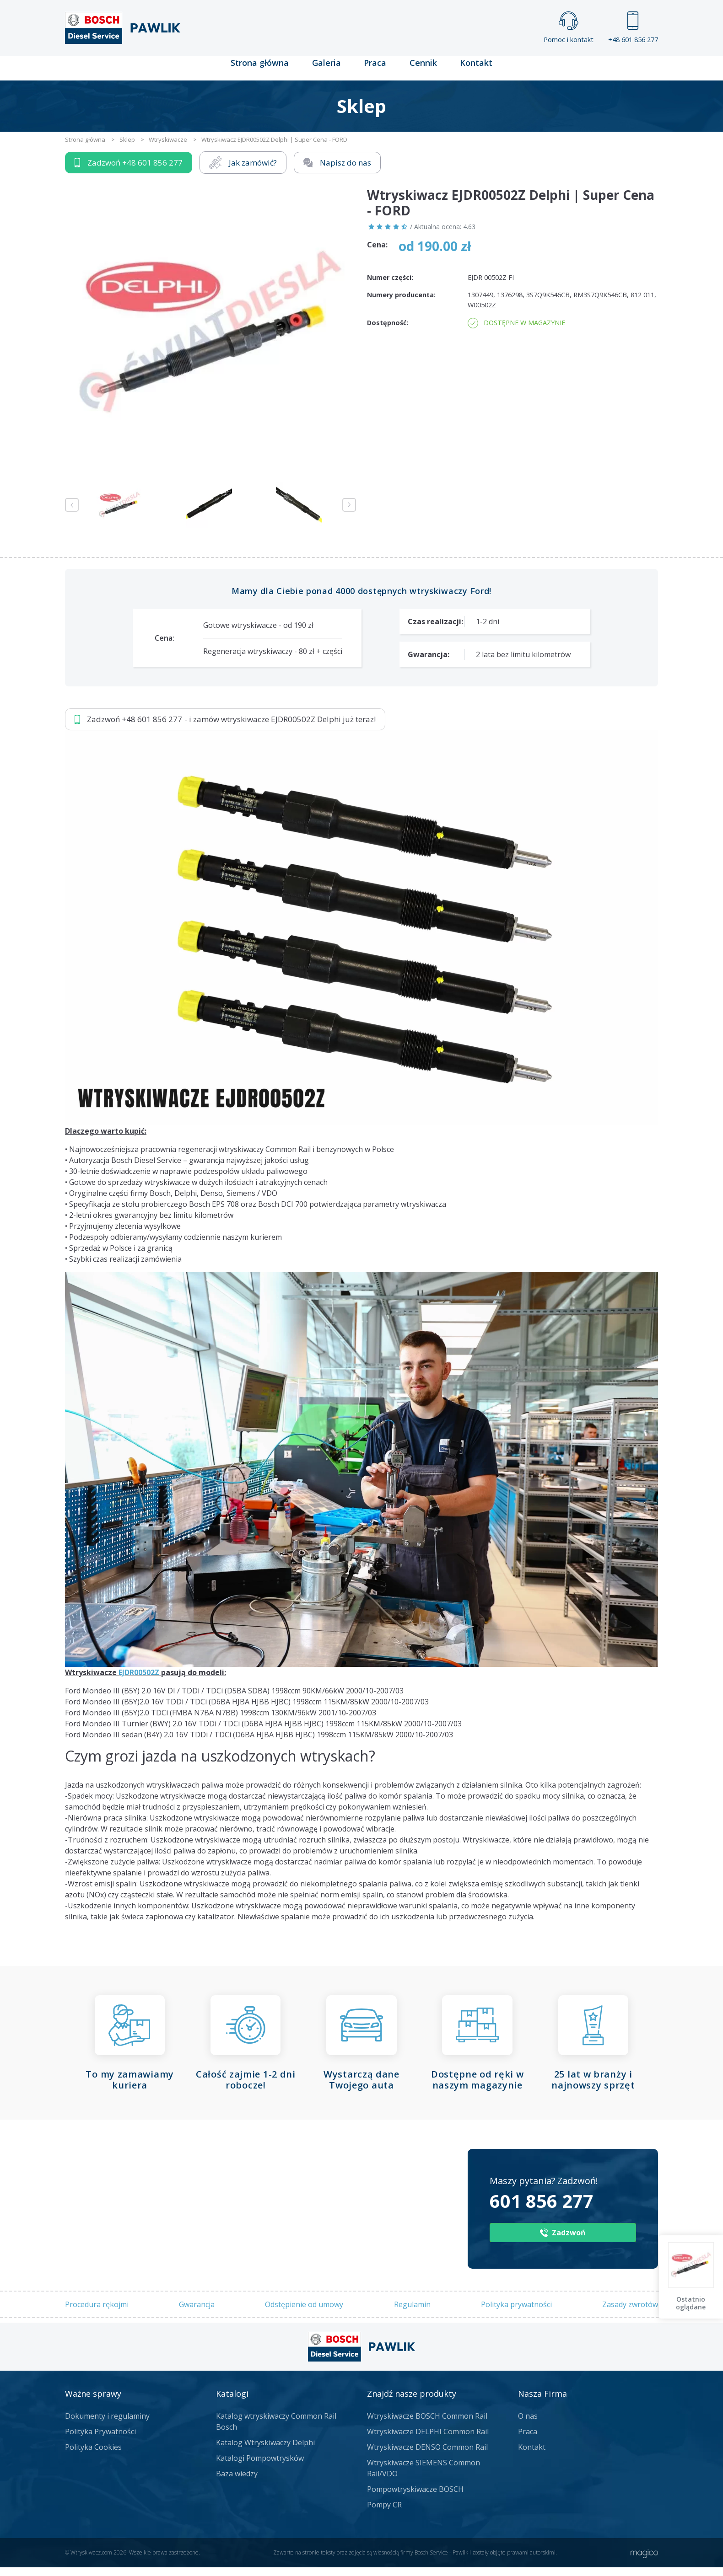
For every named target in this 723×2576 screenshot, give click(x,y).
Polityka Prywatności (100, 2440)
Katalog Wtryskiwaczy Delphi (265, 2451)
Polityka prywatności (516, 2313)
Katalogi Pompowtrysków (260, 2467)
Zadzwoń (129, 171)
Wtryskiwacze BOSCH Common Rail (427, 2425)
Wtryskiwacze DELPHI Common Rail (428, 2440)
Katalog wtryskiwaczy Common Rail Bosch (276, 2430)
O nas (528, 2425)
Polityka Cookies (93, 2456)
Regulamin (412, 2313)
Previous (72, 513)
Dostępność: (387, 331)
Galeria (326, 71)
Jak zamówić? (243, 171)
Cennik (423, 71)
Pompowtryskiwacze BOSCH (415, 2498)
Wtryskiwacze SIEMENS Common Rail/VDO (423, 2476)
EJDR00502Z (139, 1681)
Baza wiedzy (237, 2482)
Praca (375, 71)
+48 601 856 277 (633, 27)
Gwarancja (197, 2313)
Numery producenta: (401, 304)
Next (349, 513)
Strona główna (260, 71)
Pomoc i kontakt (569, 27)
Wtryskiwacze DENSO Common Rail (427, 2456)
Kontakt (475, 71)
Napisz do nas (337, 171)
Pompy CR (384, 2513)
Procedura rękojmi (97, 2313)
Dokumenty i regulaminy (107, 2425)
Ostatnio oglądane (691, 2303)
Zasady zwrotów (630, 2313)
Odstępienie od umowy (304, 2313)
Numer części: (390, 286)
